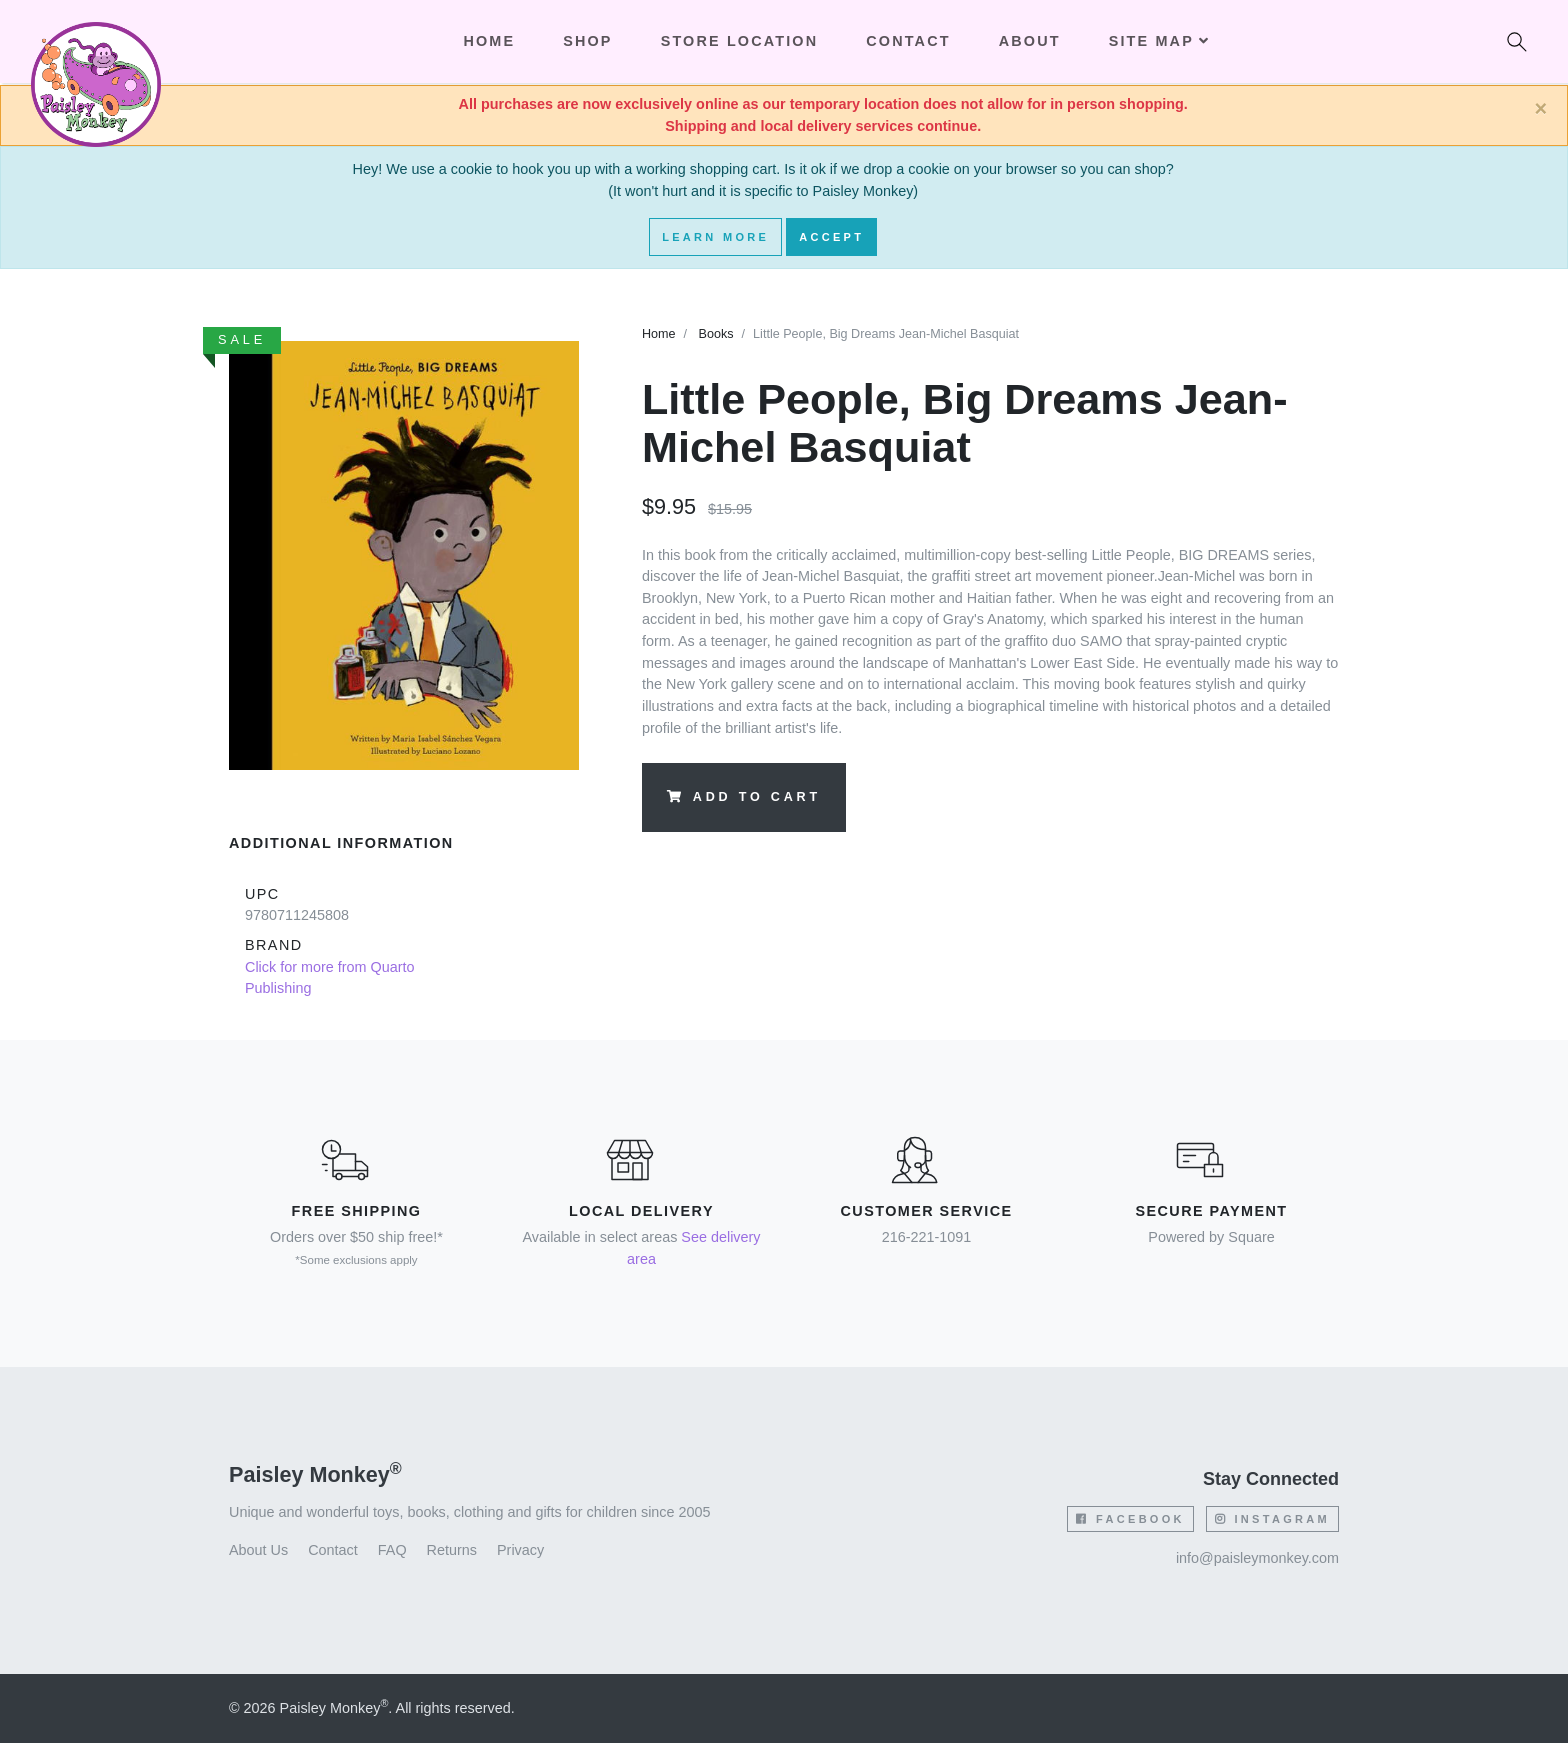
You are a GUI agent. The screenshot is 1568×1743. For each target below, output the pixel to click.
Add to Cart (744, 797)
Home (659, 334)
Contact (908, 41)
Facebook (1130, 1519)
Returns (452, 1550)
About (1030, 41)
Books (716, 334)
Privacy (520, 1550)
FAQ (392, 1550)
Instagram (1272, 1519)
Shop (587, 41)
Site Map (1159, 41)
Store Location (740, 41)
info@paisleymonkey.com (1257, 1558)
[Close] (1540, 109)
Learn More (715, 237)
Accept (831, 237)
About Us (258, 1550)
